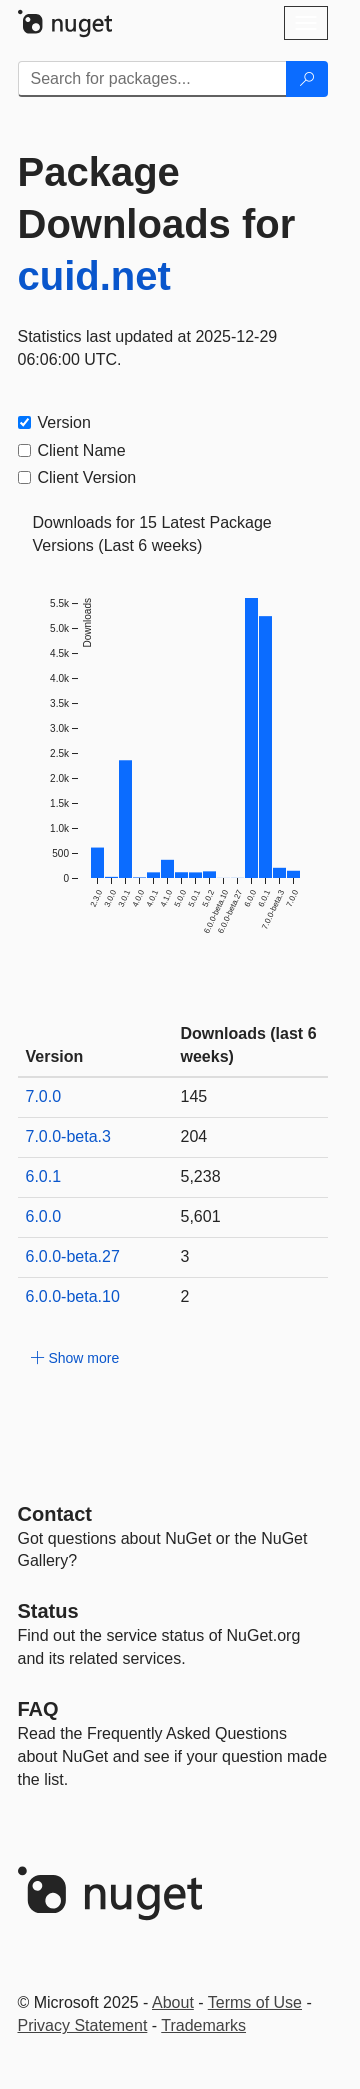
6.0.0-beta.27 (73, 1256)
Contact (55, 1514)
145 (194, 1096)
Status (48, 1611)
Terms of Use (255, 2002)
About (173, 2002)
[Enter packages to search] (152, 79)
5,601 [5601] (201, 1216)
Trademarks (203, 2025)
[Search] (307, 79)
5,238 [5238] (201, 1176)
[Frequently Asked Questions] (38, 1709)
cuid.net (94, 276)
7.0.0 (44, 1096)
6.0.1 (44, 1176)
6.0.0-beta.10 (73, 1296)
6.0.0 (44, 1216)
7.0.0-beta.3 (68, 1136)
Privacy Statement (83, 2025)
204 (194, 1136)
